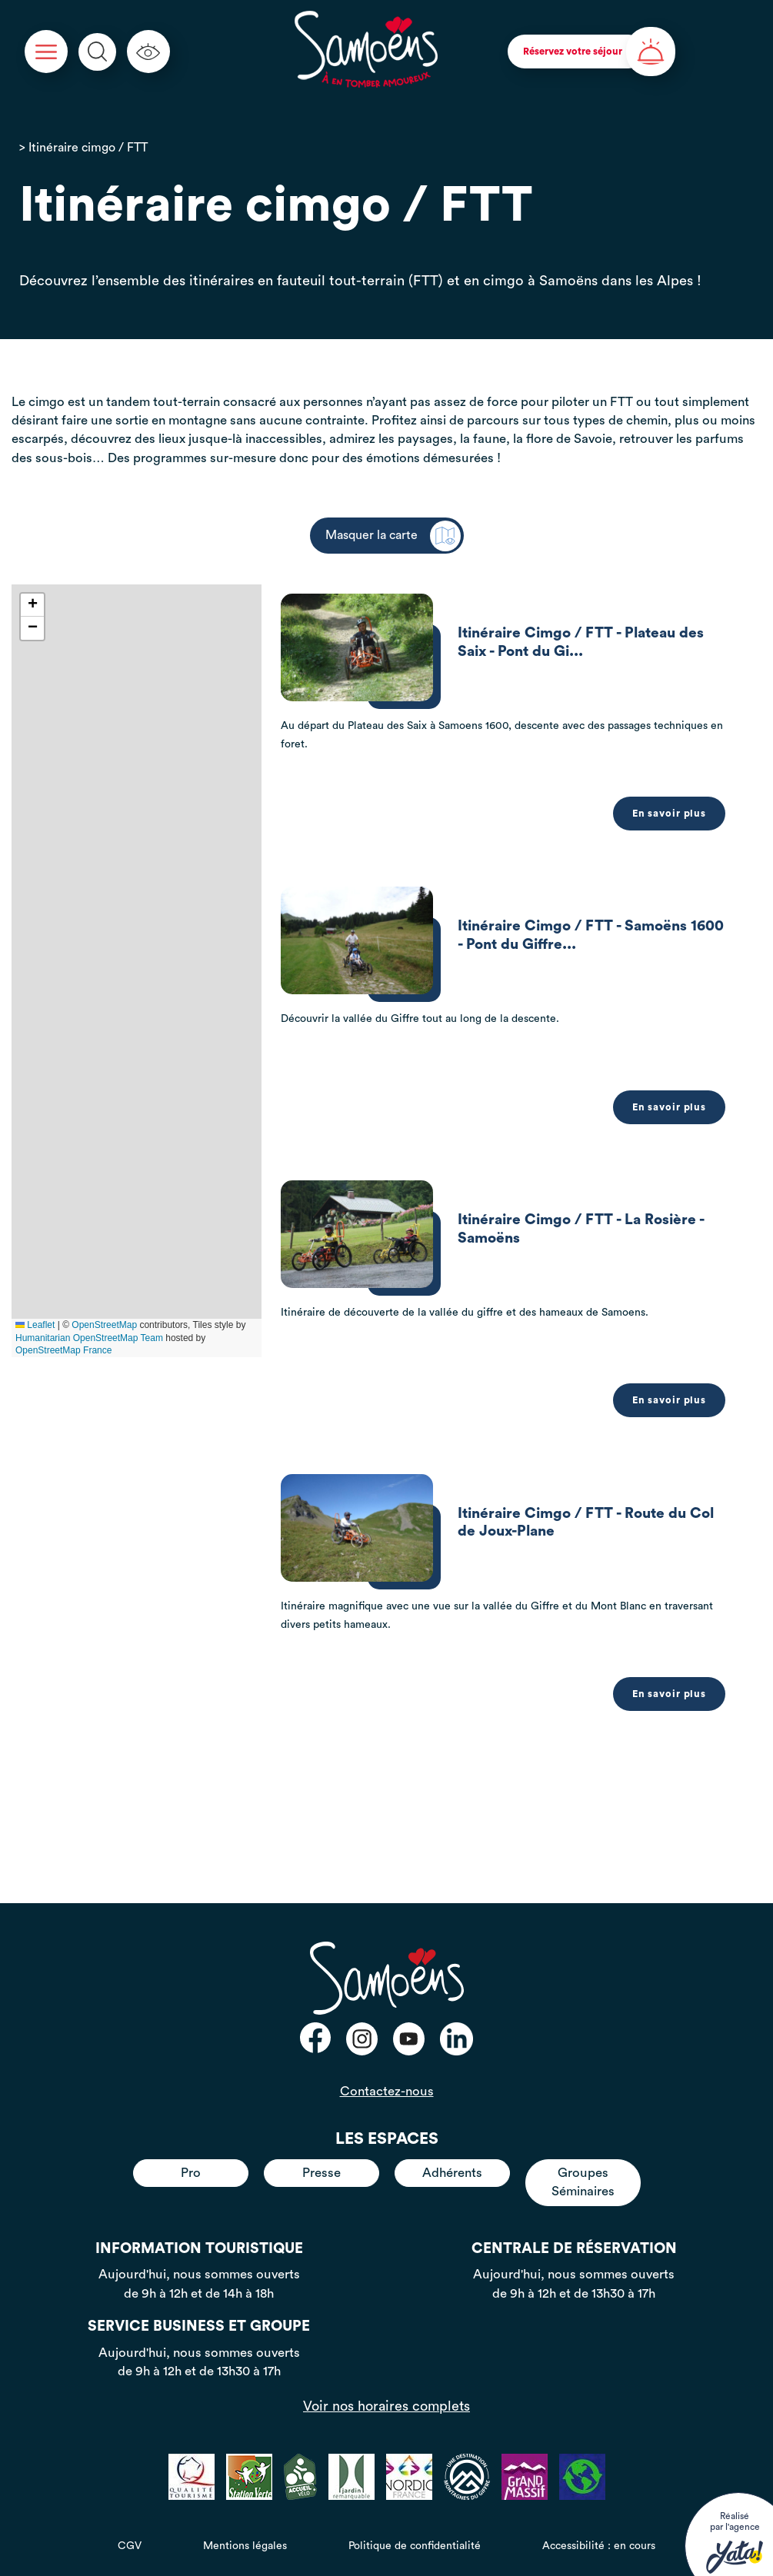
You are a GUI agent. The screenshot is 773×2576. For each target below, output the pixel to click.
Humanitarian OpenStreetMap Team (89, 1338)
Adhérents (452, 2168)
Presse (321, 2168)
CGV (130, 2540)
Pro (191, 2168)
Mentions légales (245, 2540)
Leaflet (35, 1325)
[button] (32, 605)
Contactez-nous (387, 2086)
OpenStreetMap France (63, 1350)
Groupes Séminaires (583, 2177)
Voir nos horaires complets (386, 2401)
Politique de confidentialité (414, 2540)
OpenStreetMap (104, 1325)
